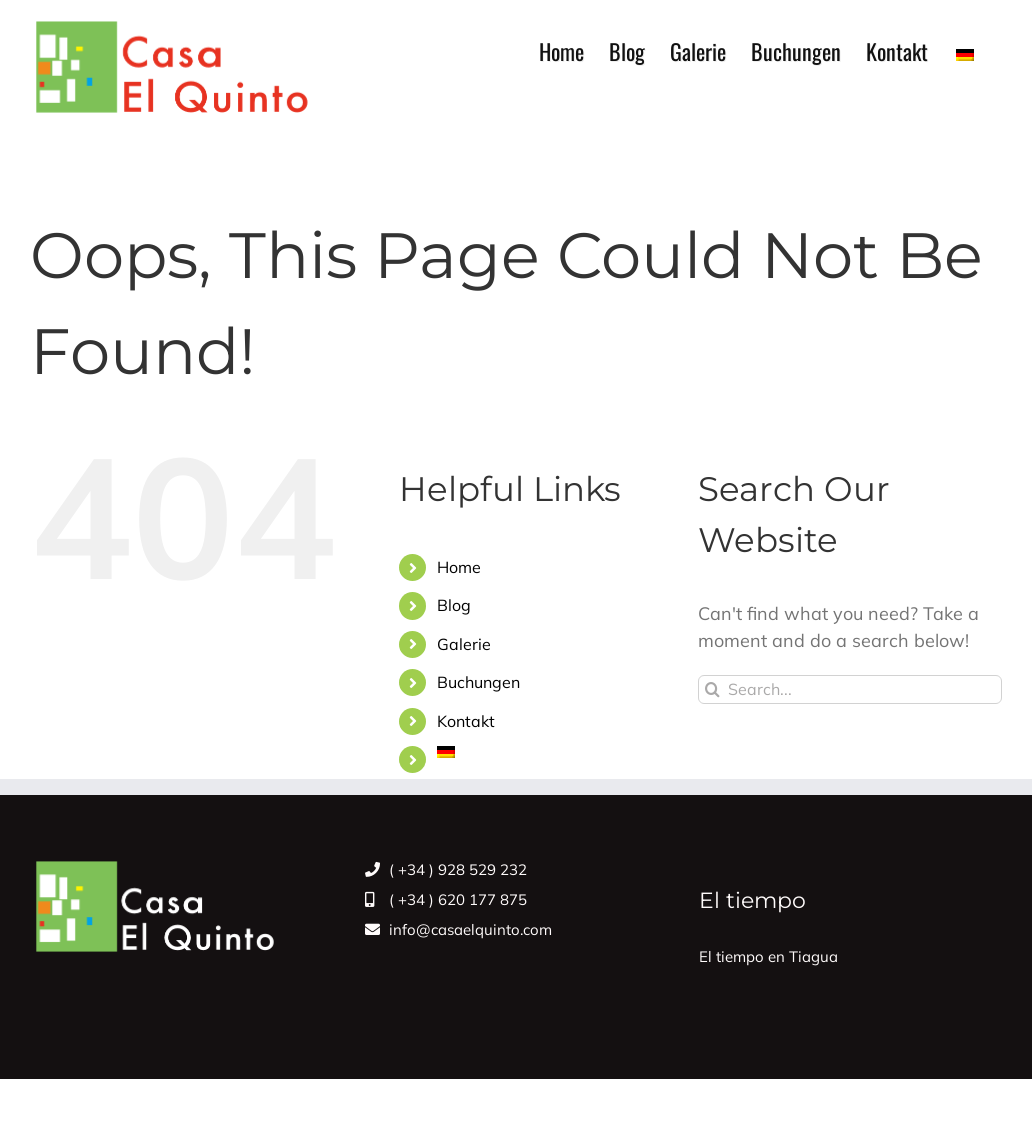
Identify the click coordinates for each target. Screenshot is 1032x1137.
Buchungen (478, 682)
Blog (454, 605)
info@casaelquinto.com (458, 929)
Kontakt (466, 721)
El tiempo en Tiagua (768, 956)
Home (459, 567)
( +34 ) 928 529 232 (446, 869)
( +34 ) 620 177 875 (446, 899)
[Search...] (850, 689)
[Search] (712, 689)
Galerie (464, 644)
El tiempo (752, 900)
